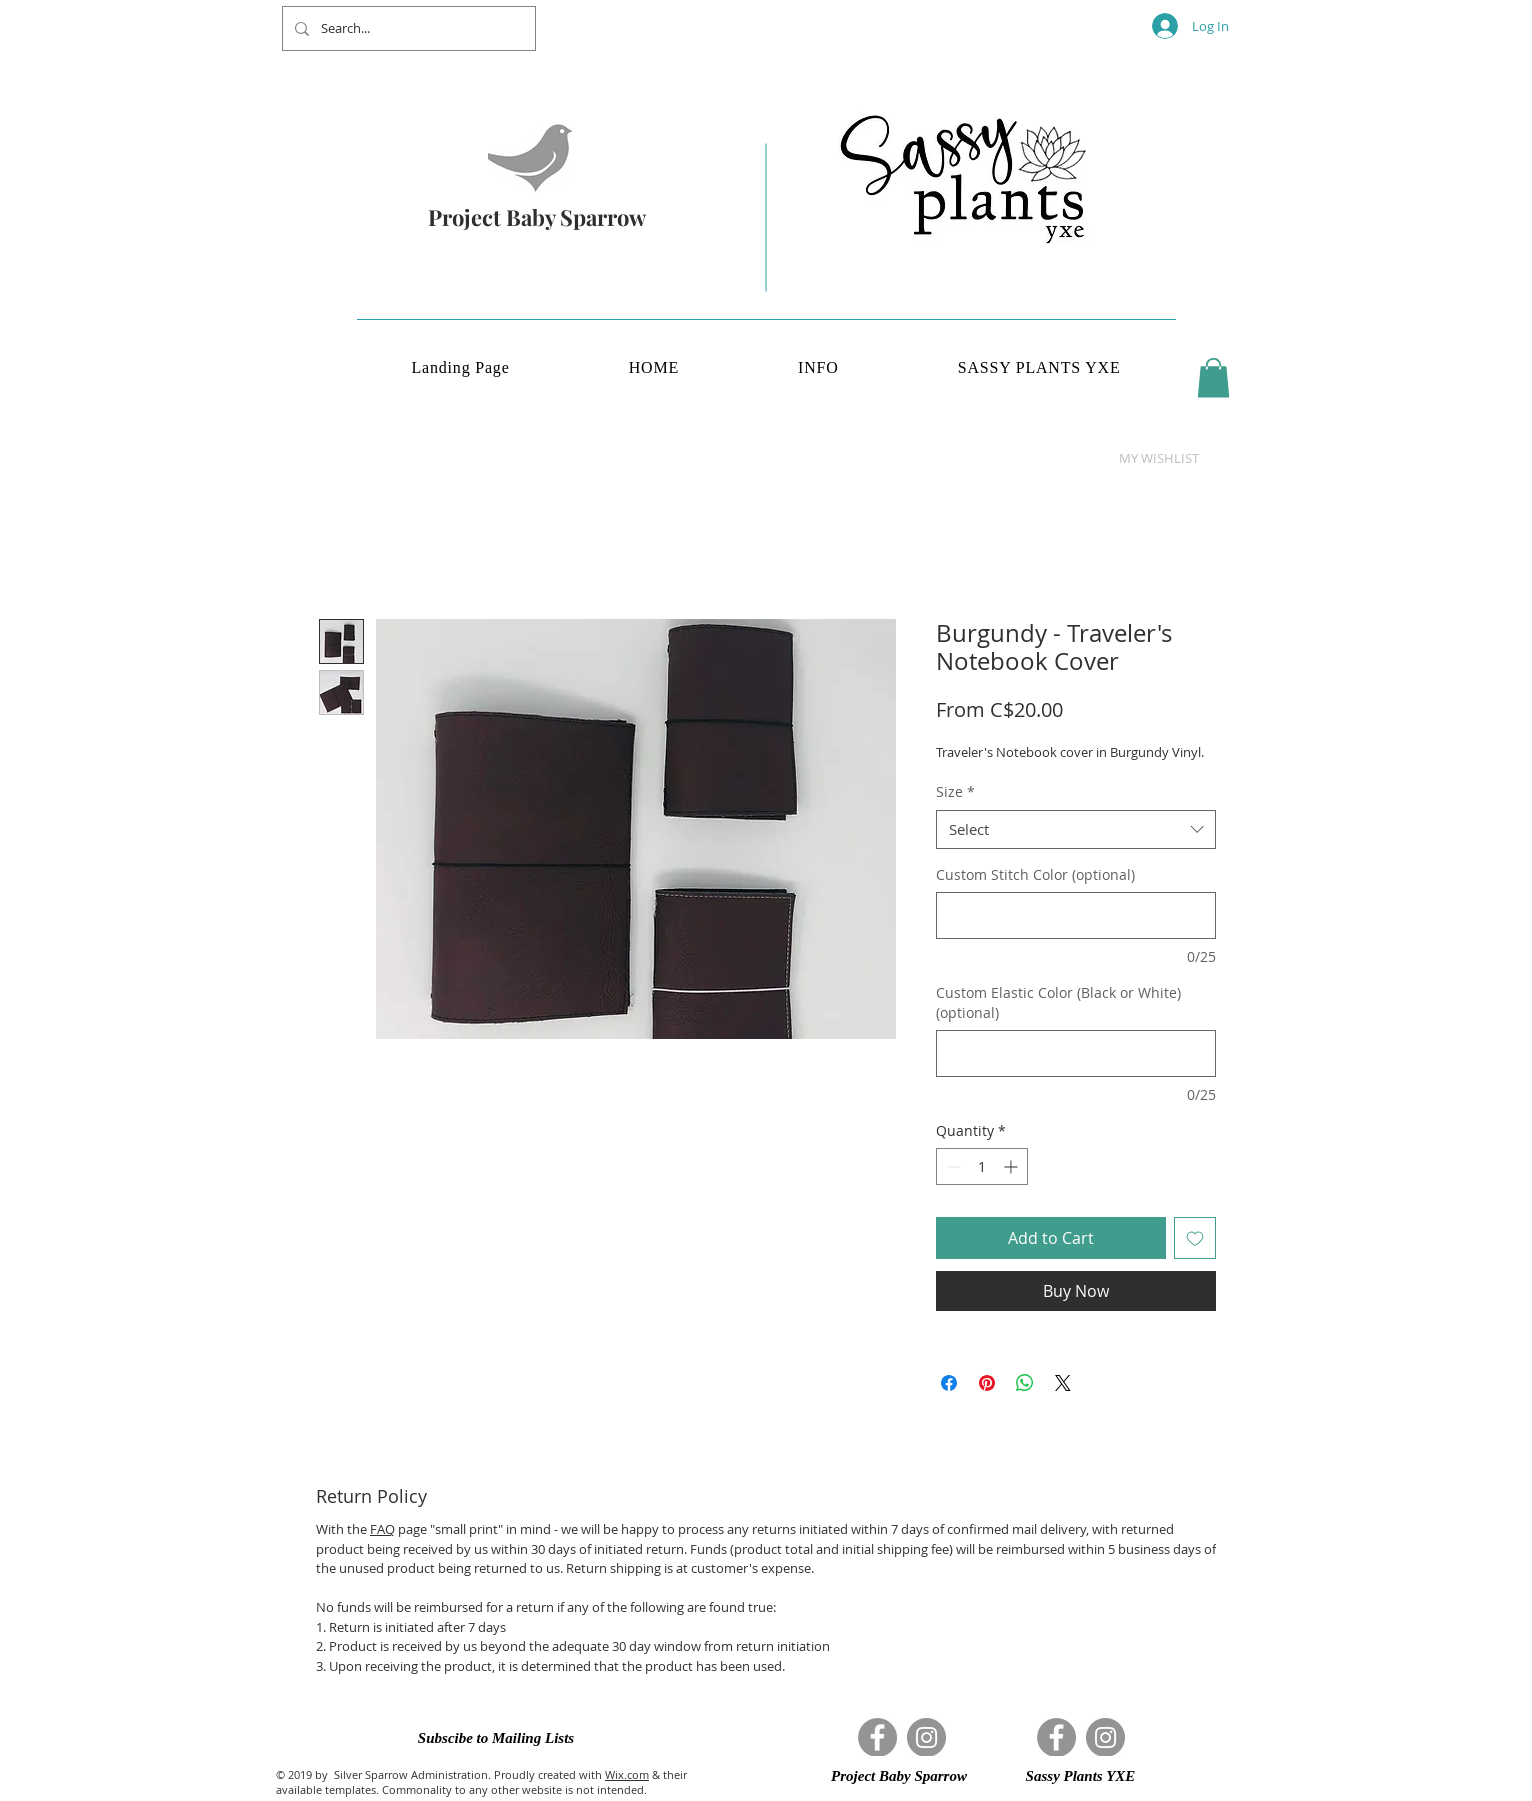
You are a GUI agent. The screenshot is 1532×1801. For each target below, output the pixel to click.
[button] (1213, 377)
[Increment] (1012, 1166)
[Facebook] (877, 1737)
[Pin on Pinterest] (987, 1383)
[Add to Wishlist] (1195, 1238)
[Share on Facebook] (949, 1383)
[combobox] (1076, 829)
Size (955, 791)
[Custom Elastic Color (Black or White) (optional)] (1076, 1053)
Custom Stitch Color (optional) (1035, 874)
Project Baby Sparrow (537, 217)
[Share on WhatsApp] (1025, 1383)
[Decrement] (951, 1166)
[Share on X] (1063, 1383)
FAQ (382, 1529)
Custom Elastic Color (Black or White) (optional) (1058, 1002)
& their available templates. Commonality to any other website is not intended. (481, 1782)
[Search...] (407, 28)
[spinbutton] (982, 1166)
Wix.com (627, 1774)
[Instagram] (926, 1737)
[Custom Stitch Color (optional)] (1076, 915)
